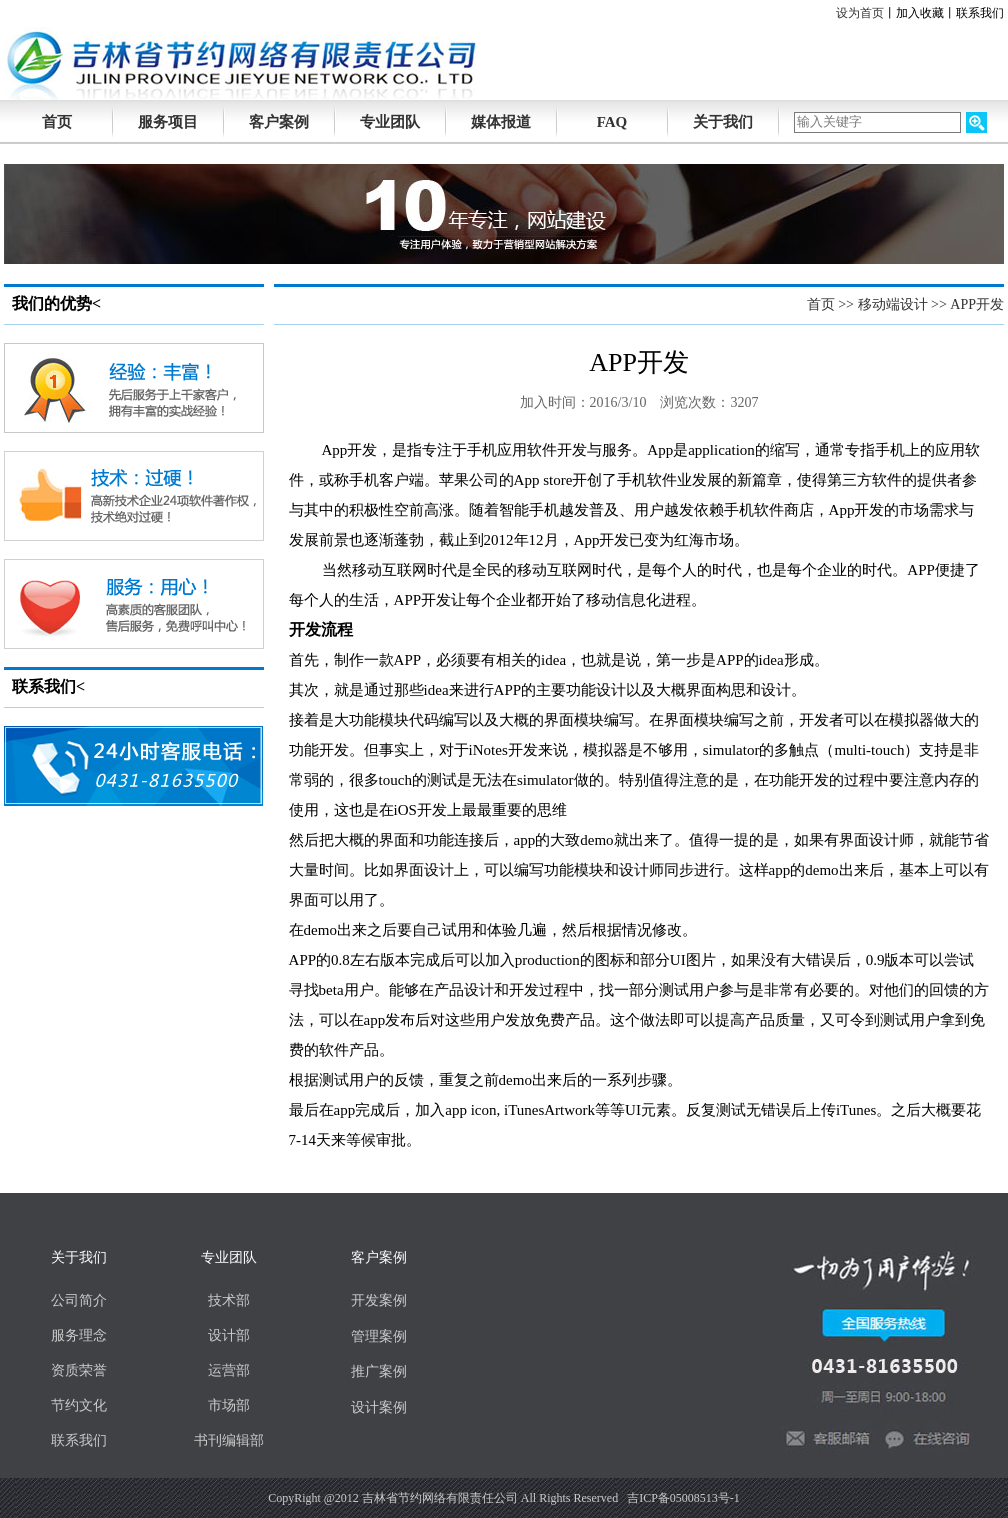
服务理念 (79, 1335)
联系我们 (980, 13)
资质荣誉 (79, 1370)
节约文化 (79, 1405)
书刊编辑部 (229, 1440)
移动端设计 (893, 304)
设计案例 (379, 1407)
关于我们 (723, 122)
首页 (821, 304)
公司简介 (79, 1300)
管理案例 (379, 1336)
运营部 (229, 1370)
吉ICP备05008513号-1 (683, 1498)
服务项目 (168, 122)
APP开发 (977, 304)
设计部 (229, 1335)
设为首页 (860, 13)
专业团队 (390, 122)
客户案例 (279, 122)
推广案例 (379, 1371)
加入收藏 (920, 13)
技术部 (229, 1300)
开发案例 (379, 1300)
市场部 (229, 1405)
